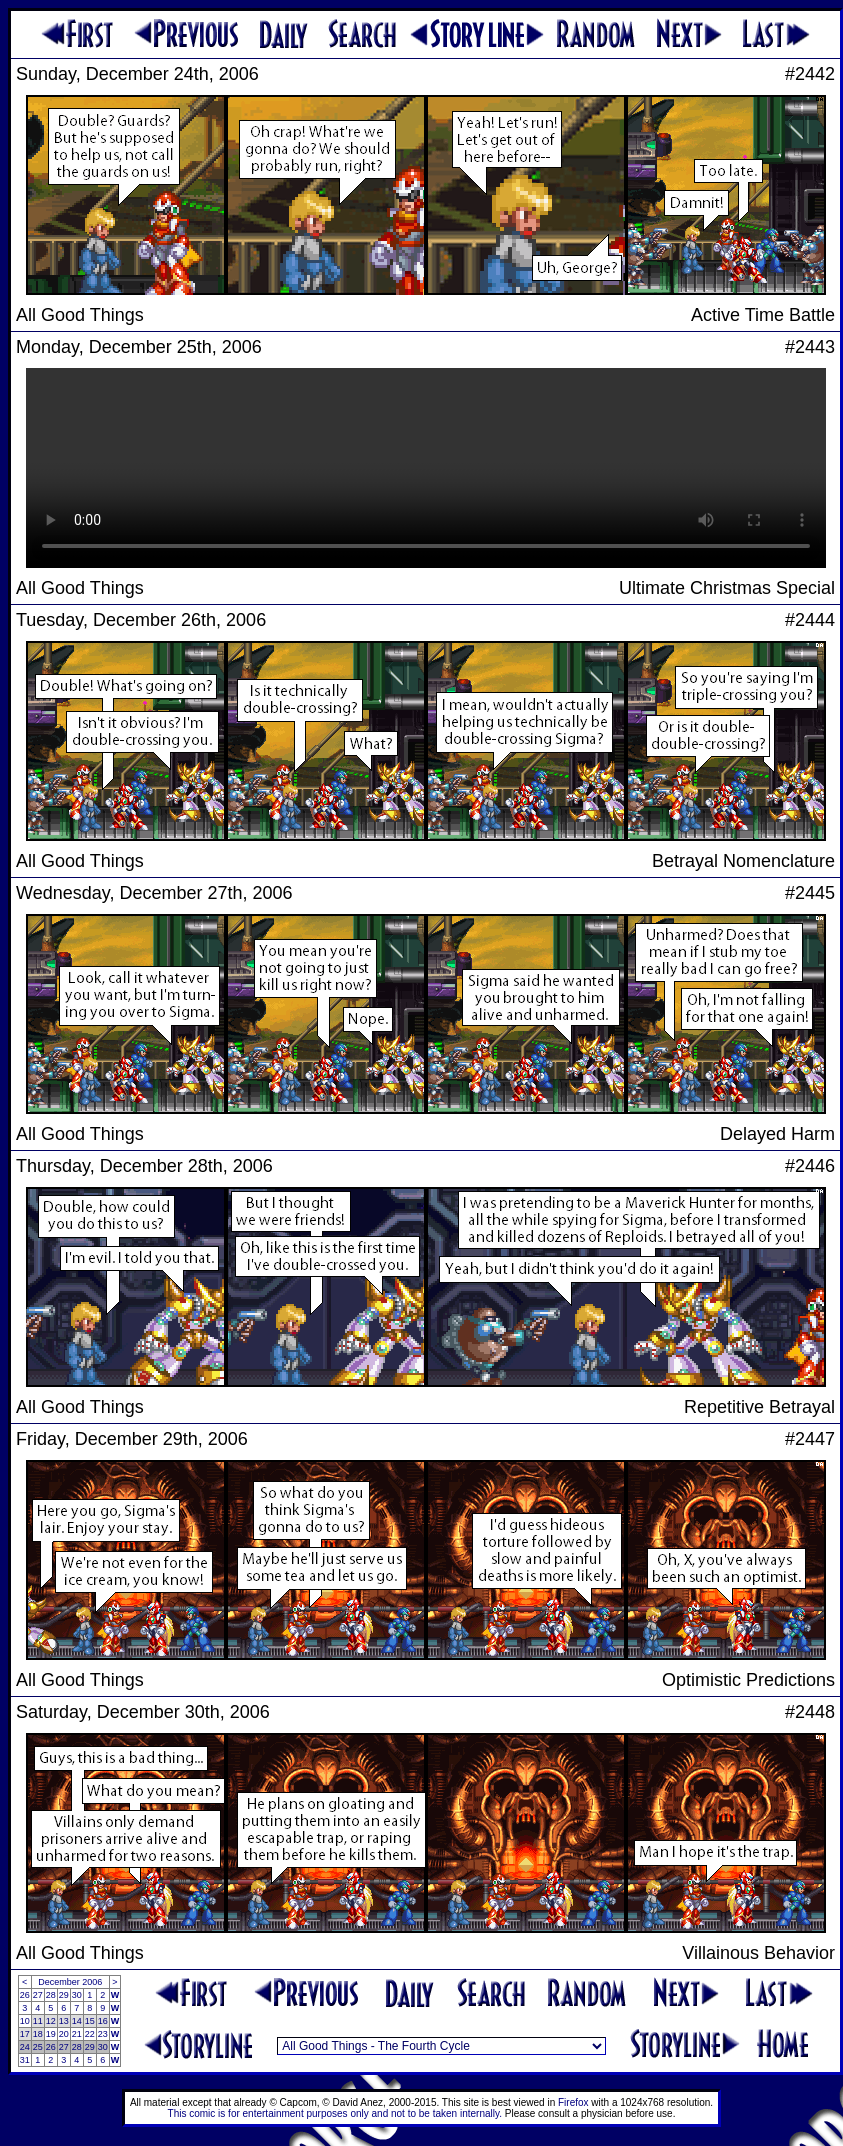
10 (25, 2021)
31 (25, 2060)
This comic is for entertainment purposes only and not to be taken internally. (335, 2113)
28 (51, 1995)
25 (38, 2047)
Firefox (573, 2102)
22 (90, 2034)
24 (25, 2047)
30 (77, 1995)
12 (51, 2021)
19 (51, 2034)
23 (103, 2034)
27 (38, 1995)
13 (64, 2021)
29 (64, 1995)
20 (64, 2034)
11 (38, 2021)
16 (103, 2021)
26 (25, 1995)
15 (90, 2021)
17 (25, 2034)
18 (38, 2034)
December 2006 (70, 1982)
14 (77, 2021)
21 (77, 2034)
